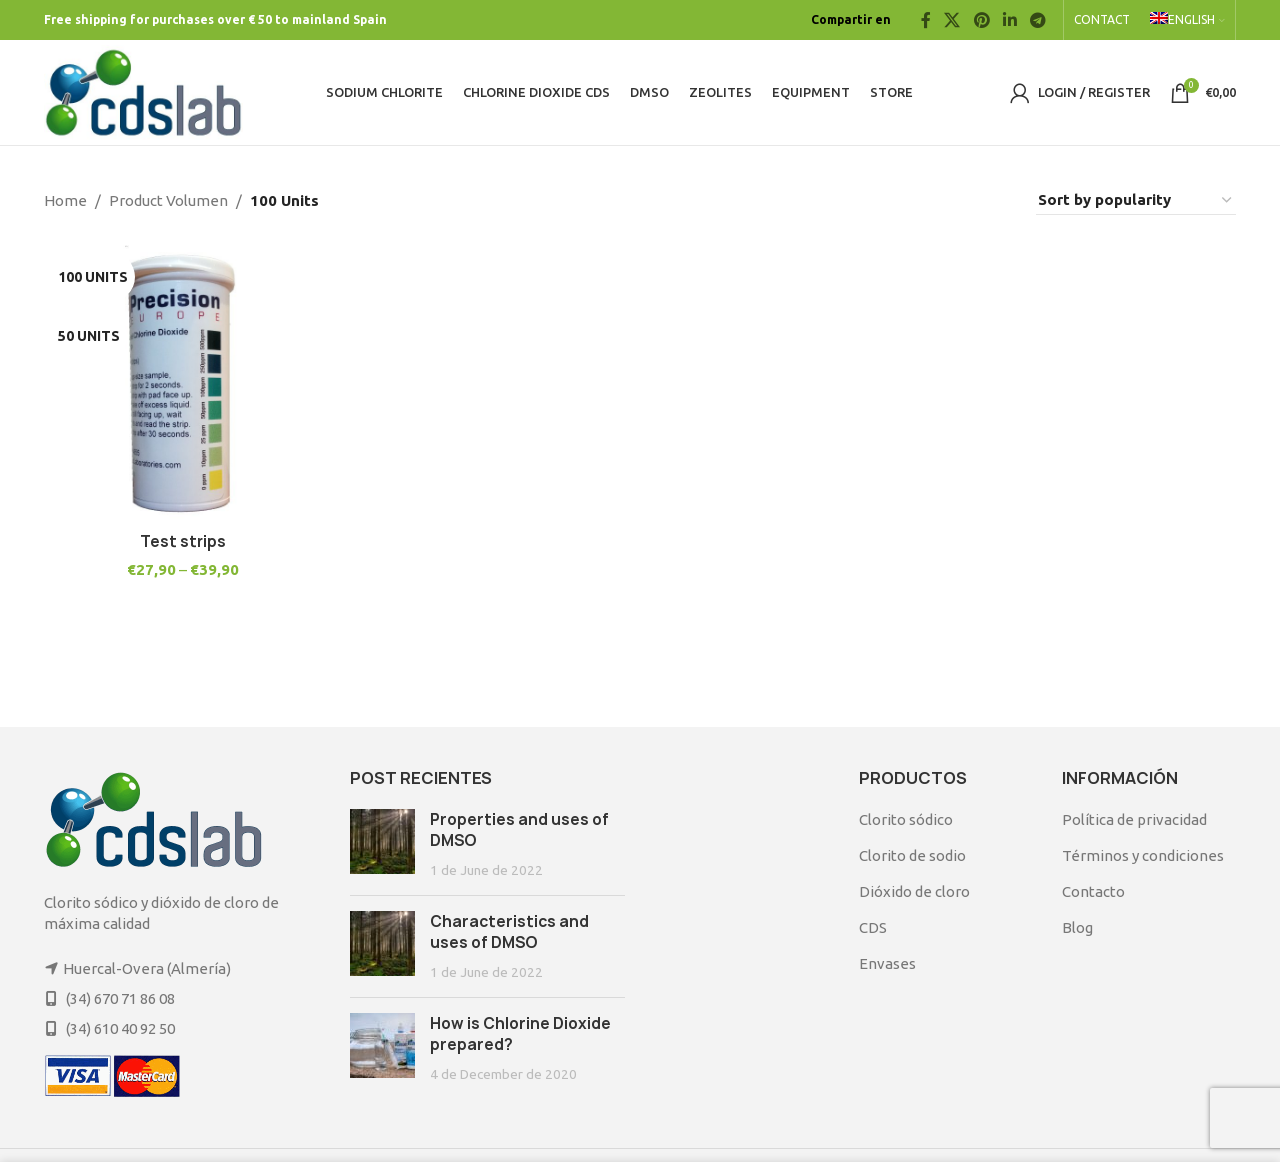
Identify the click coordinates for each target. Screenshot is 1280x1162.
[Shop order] (1136, 200)
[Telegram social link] (1038, 20)
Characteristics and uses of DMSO (509, 932)
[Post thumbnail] (382, 844)
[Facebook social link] (926, 20)
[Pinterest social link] (981, 20)
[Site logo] (143, 90)
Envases (887, 963)
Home (65, 200)
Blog (1077, 927)
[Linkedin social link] (1009, 20)
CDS (873, 927)
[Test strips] (182, 383)
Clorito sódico (906, 819)
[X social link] (952, 20)
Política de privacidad (1134, 819)
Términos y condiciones (1143, 855)
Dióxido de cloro (914, 891)
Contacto (1093, 891)
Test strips (181, 540)
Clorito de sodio (912, 855)
